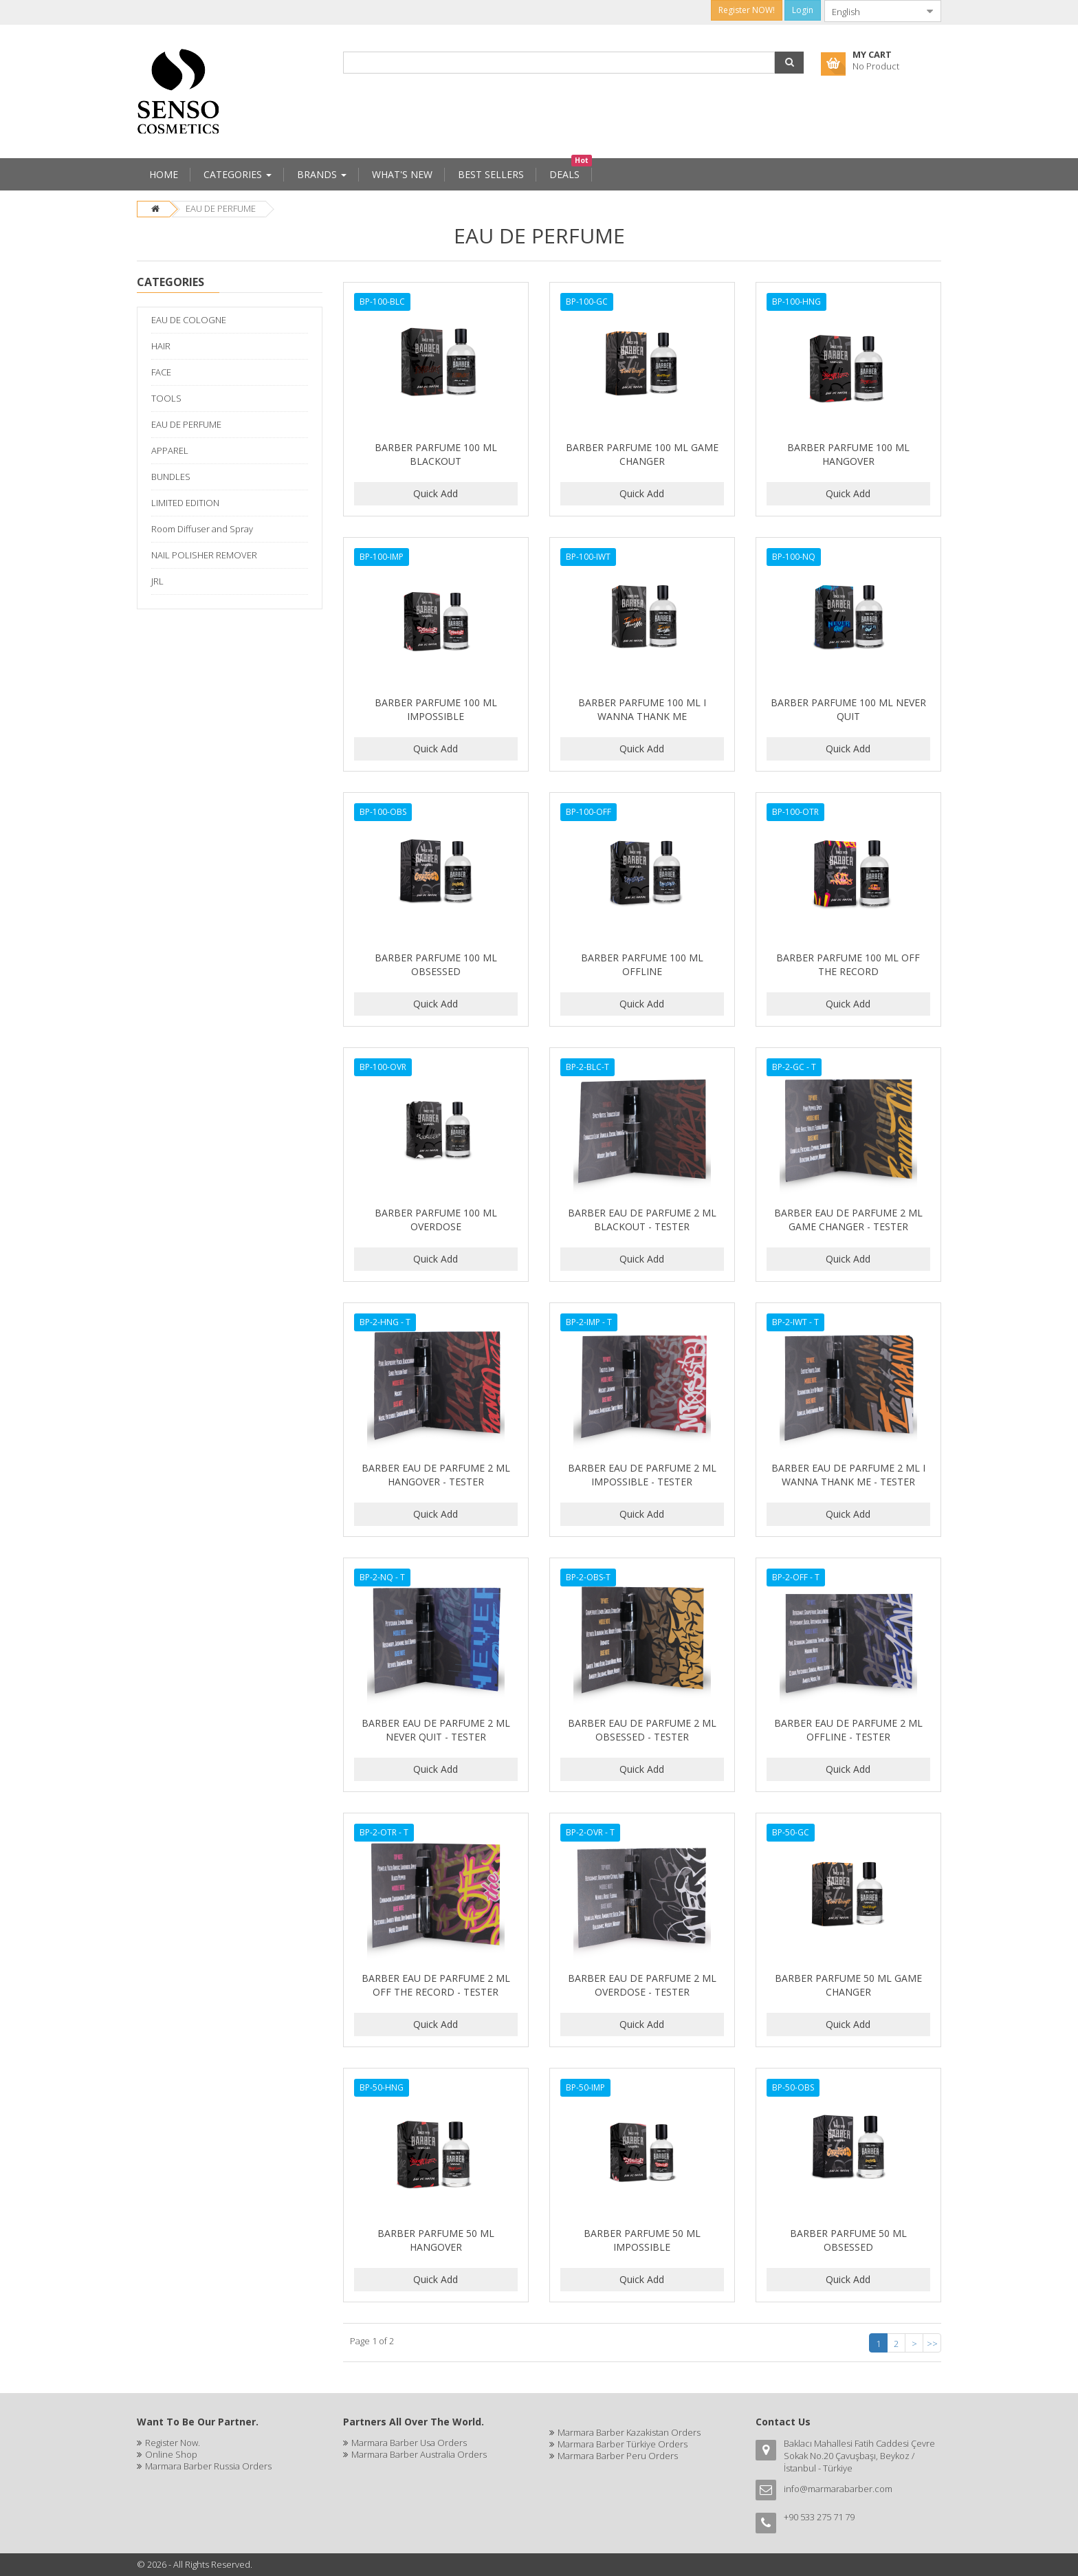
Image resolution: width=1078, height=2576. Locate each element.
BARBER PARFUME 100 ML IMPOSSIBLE (436, 709)
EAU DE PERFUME (221, 208)
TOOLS (166, 398)
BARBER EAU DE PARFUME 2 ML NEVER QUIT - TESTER (436, 1729)
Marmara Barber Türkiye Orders (623, 2444)
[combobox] (871, 11)
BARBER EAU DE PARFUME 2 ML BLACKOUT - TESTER (642, 1219)
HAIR (160, 346)
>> (932, 2343)
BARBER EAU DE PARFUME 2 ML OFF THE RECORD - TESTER (436, 1985)
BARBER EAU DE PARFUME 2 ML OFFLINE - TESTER (848, 1729)
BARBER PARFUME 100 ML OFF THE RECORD (848, 964)
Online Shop (171, 2454)
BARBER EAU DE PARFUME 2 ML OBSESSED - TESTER (642, 1729)
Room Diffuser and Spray (202, 529)
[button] (789, 63)
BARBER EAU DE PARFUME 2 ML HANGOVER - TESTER (436, 1474)
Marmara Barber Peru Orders (618, 2455)
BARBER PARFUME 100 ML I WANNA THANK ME (642, 709)
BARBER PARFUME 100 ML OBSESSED (436, 964)
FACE (161, 372)
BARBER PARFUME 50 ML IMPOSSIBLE (642, 2240)
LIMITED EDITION (185, 502)
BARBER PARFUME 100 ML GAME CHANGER (642, 454)
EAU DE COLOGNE (188, 320)
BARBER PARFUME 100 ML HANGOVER (848, 454)
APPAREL (169, 450)
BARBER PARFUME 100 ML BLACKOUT (436, 454)
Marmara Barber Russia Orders (208, 2466)
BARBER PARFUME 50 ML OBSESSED (848, 2240)
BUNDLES (170, 476)
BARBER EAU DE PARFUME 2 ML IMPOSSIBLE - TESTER (642, 1474)
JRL (157, 581)
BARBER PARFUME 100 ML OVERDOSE (436, 1219)
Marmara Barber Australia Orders (419, 2454)
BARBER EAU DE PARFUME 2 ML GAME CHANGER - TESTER (848, 1219)
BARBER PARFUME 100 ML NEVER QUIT (848, 709)
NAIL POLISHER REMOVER (204, 555)
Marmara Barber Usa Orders (409, 2442)
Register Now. (172, 2442)
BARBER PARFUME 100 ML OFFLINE (642, 964)
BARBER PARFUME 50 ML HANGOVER (435, 2240)
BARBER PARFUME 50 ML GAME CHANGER (848, 1985)
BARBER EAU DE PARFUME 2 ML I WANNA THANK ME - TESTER (848, 1474)
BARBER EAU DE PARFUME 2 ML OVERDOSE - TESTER (642, 1985)
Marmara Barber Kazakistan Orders (629, 2432)
